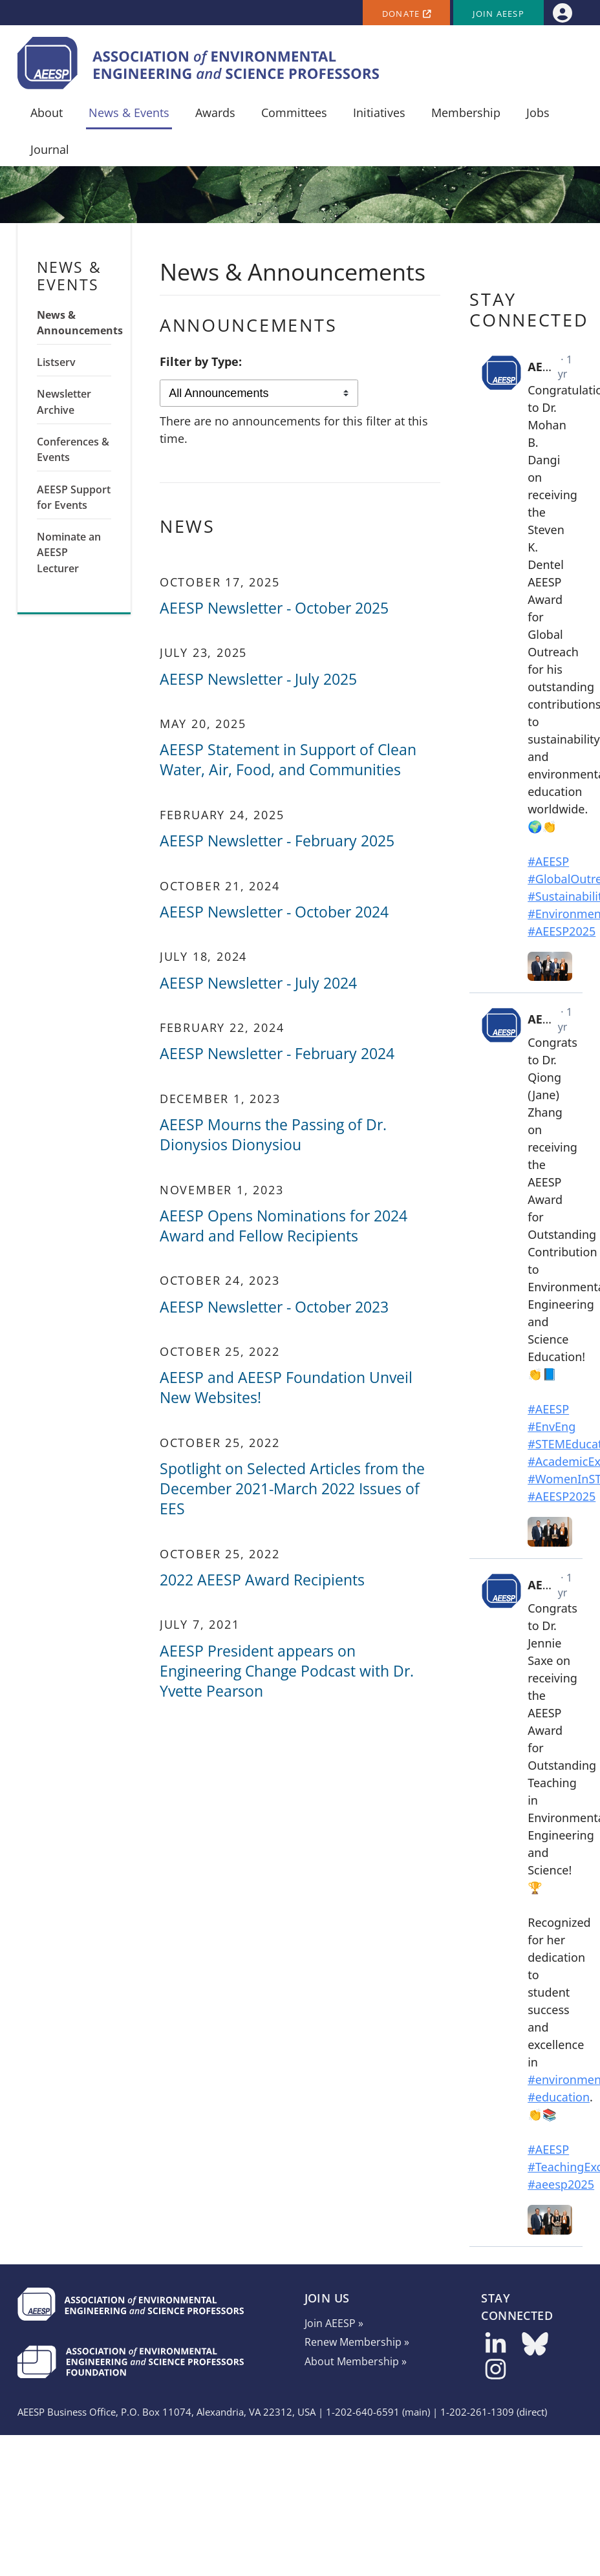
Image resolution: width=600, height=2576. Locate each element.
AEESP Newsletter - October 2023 (274, 1307)
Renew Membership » (357, 2342)
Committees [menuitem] (294, 112)
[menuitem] (562, 12)
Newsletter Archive (64, 401)
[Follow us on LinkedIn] (495, 2348)
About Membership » (356, 2361)
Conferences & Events (73, 449)
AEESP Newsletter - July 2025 (258, 679)
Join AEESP (498, 13)
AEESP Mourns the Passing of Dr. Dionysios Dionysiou (273, 1135)
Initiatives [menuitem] (379, 112)
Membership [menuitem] (465, 112)
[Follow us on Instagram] (495, 2373)
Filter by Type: (201, 361)
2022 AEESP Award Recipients (262, 1580)
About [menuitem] (46, 112)
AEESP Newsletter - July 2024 (258, 983)
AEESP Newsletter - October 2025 (274, 608)
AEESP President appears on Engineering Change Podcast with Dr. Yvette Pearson (287, 1671)
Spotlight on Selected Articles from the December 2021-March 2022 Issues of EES (292, 1489)
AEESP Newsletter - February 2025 (277, 841)
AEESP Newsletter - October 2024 (274, 912)
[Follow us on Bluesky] (535, 2348)
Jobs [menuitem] (538, 112)
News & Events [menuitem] (129, 112)
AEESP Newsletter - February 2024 (277, 1054)
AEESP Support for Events (74, 497)
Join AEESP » (334, 2323)
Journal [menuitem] (49, 149)
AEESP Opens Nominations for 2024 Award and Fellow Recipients (283, 1226)
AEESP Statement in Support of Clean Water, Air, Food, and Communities (288, 760)
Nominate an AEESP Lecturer (69, 552)
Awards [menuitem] (215, 112)
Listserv (56, 362)
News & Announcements (74, 323)
